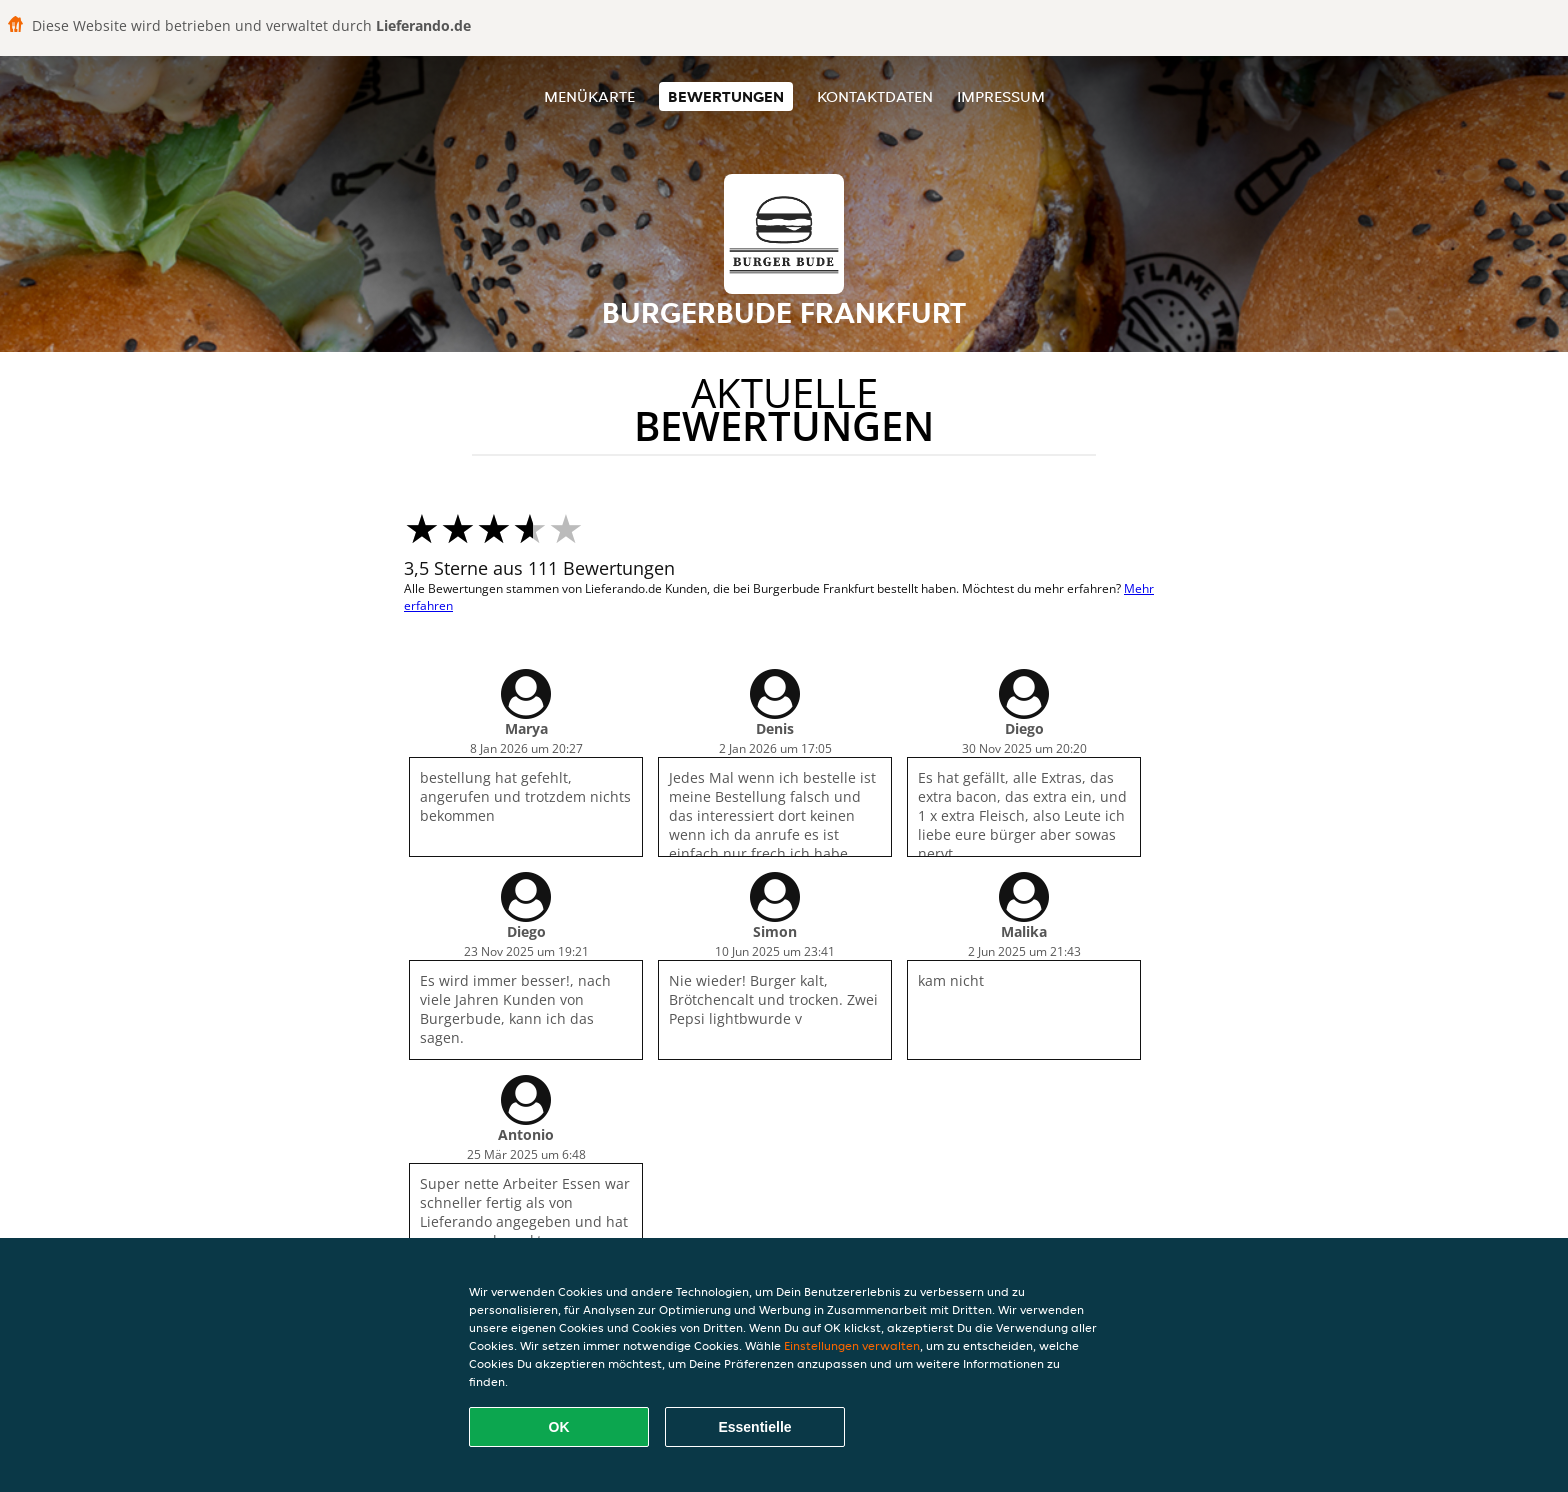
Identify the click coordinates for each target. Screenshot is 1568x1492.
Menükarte (589, 96)
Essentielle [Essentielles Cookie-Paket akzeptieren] (754, 1427)
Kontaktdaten (875, 96)
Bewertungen (726, 96)
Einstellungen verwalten (852, 1345)
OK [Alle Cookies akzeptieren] (559, 1427)
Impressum (1001, 96)
